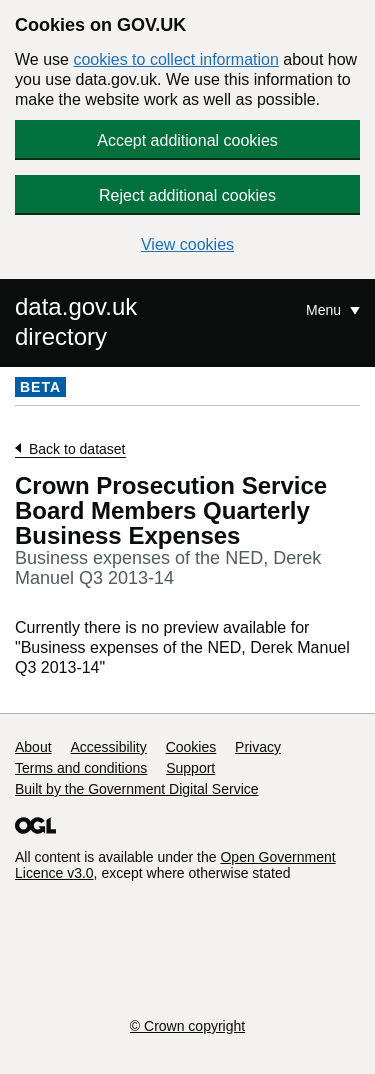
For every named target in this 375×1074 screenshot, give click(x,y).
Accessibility (108, 747)
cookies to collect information (175, 59)
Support (190, 768)
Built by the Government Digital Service (137, 789)
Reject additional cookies (187, 195)
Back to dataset (77, 449)
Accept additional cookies (187, 140)
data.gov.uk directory (76, 321)
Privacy (258, 747)
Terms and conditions (81, 768)
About (33, 747)
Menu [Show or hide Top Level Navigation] (325, 310)
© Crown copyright (187, 1026)
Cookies (191, 747)
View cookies (187, 244)
